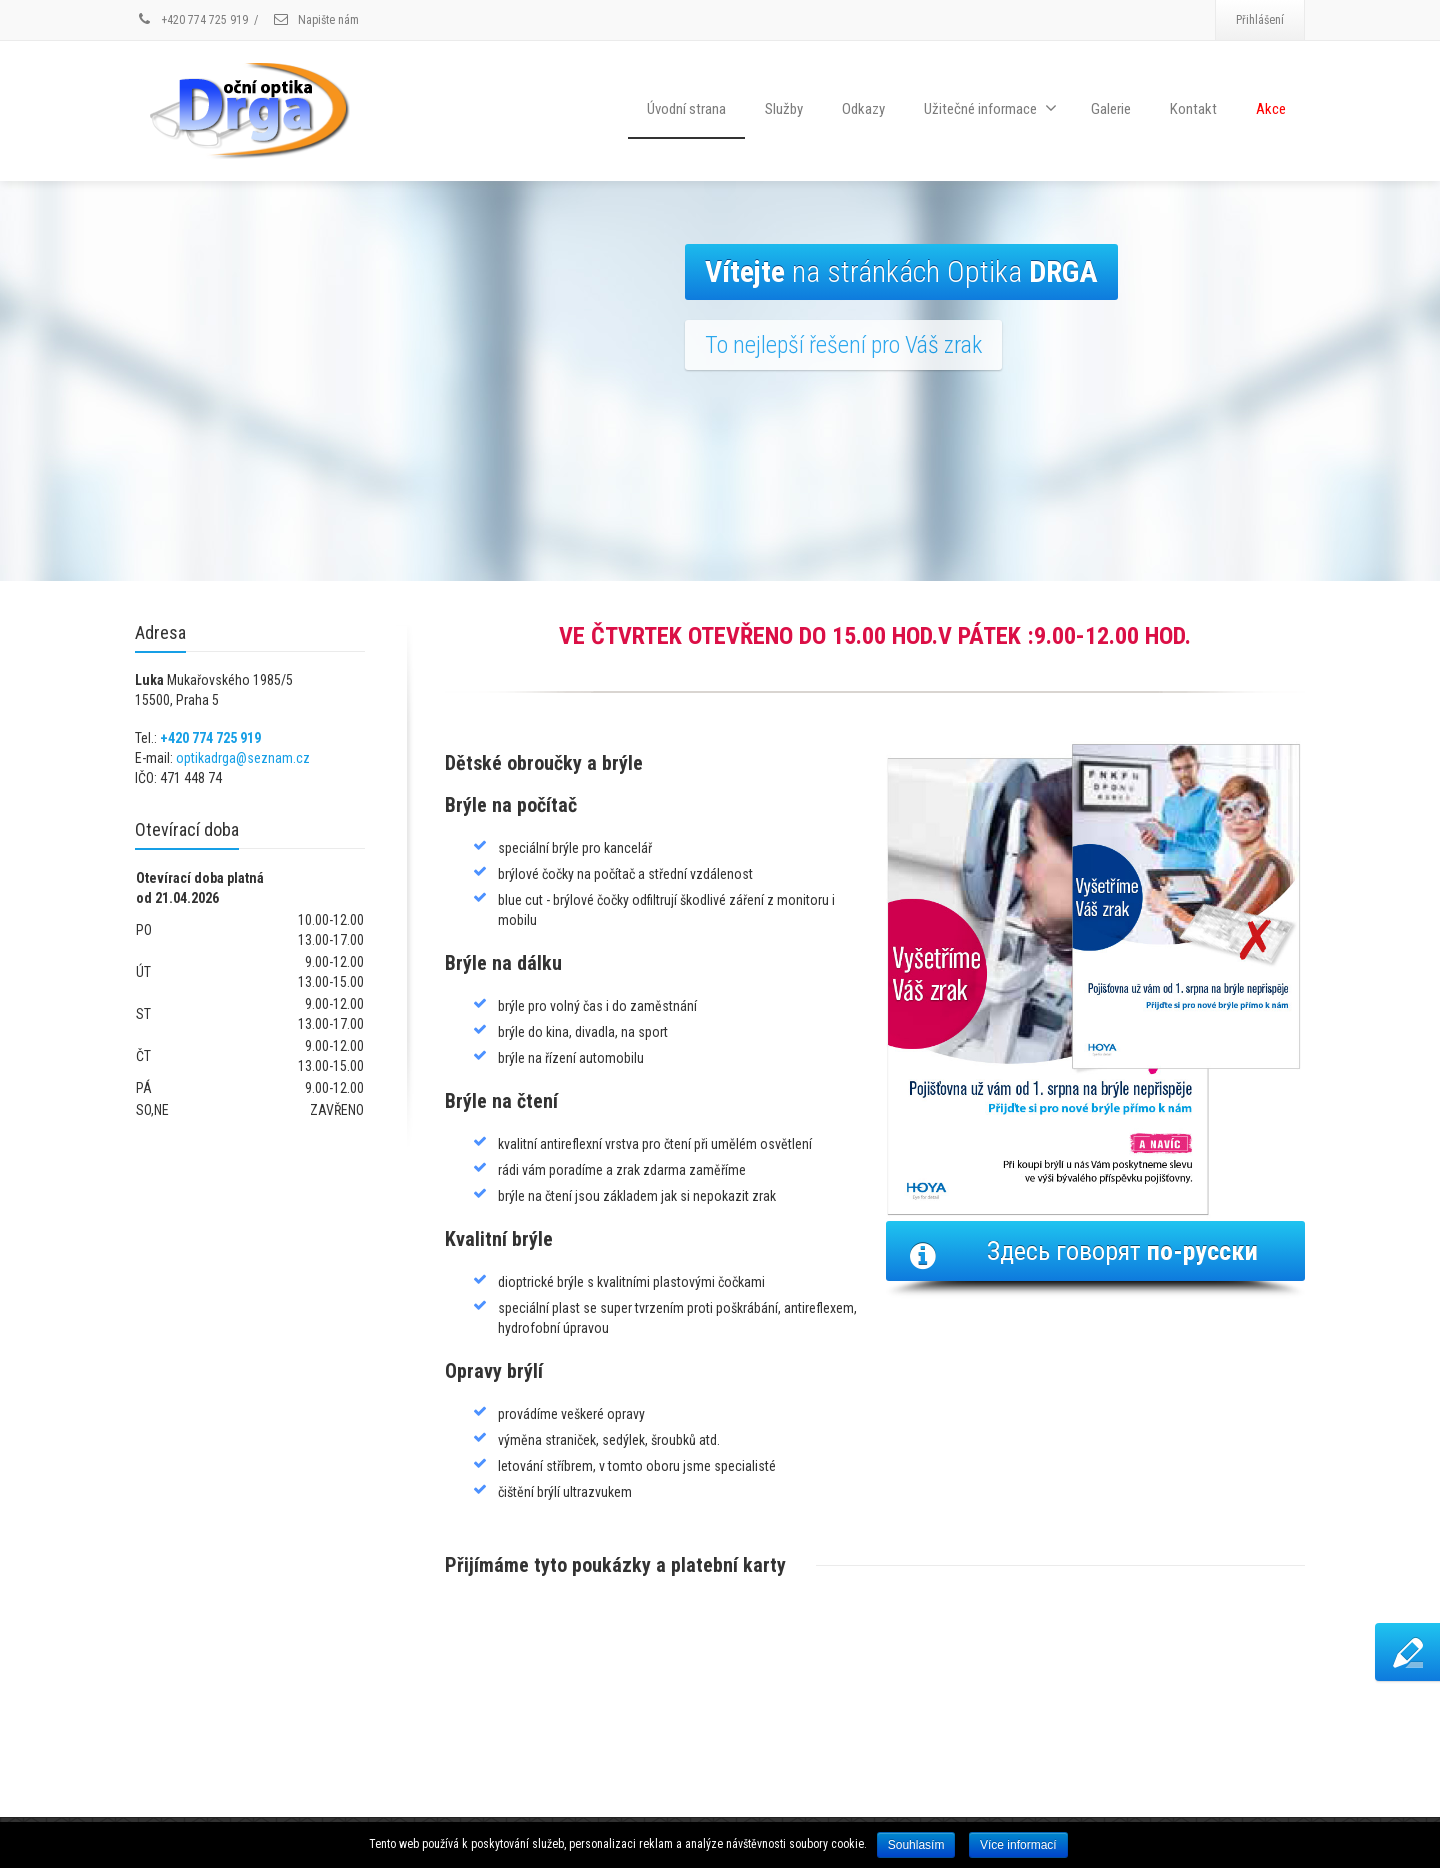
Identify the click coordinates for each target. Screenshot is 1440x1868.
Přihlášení (1260, 20)
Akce (1271, 109)
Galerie (1111, 109)
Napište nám (315, 20)
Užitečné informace (990, 108)
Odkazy (863, 109)
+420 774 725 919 (210, 738)
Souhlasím (916, 1845)
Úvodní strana (686, 109)
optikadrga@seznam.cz (243, 758)
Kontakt (1193, 109)
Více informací (1018, 1845)
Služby (784, 109)
